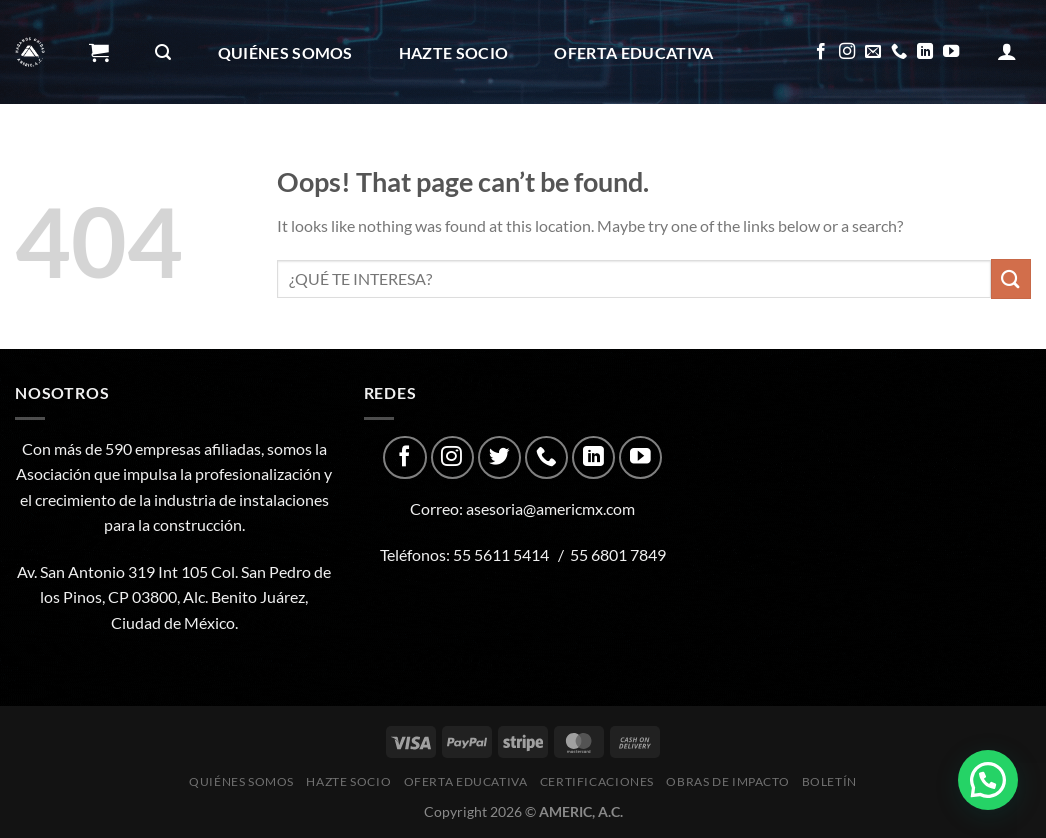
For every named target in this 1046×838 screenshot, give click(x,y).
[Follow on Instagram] (847, 52)
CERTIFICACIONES (170, 157)
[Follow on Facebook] (821, 52)
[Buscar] (163, 52)
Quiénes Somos (285, 52)
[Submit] (1011, 278)
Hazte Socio (454, 52)
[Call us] (899, 52)
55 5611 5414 (501, 554)
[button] (988, 780)
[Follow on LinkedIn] (925, 52)
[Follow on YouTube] (951, 52)
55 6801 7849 (618, 554)
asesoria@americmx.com (550, 508)
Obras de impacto (375, 157)
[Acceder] (1007, 51)
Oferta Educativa (633, 52)
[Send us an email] (873, 52)
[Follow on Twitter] (499, 457)
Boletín (540, 157)
